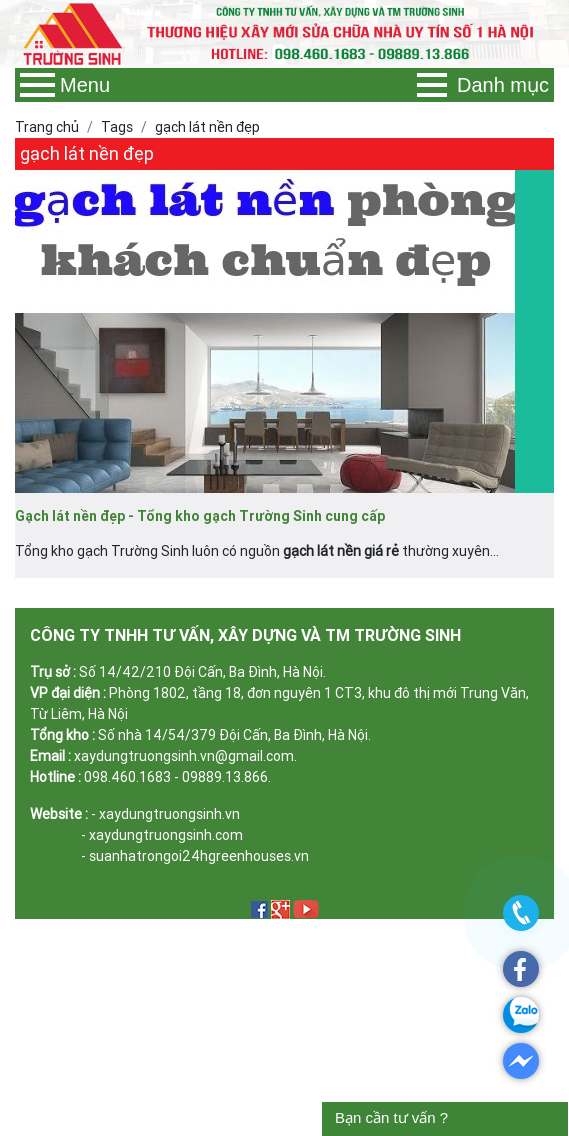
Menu (65, 85)
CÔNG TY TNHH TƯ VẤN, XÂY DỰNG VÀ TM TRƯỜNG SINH (245, 635)
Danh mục (483, 85)
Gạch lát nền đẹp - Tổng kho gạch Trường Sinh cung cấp (200, 516)
